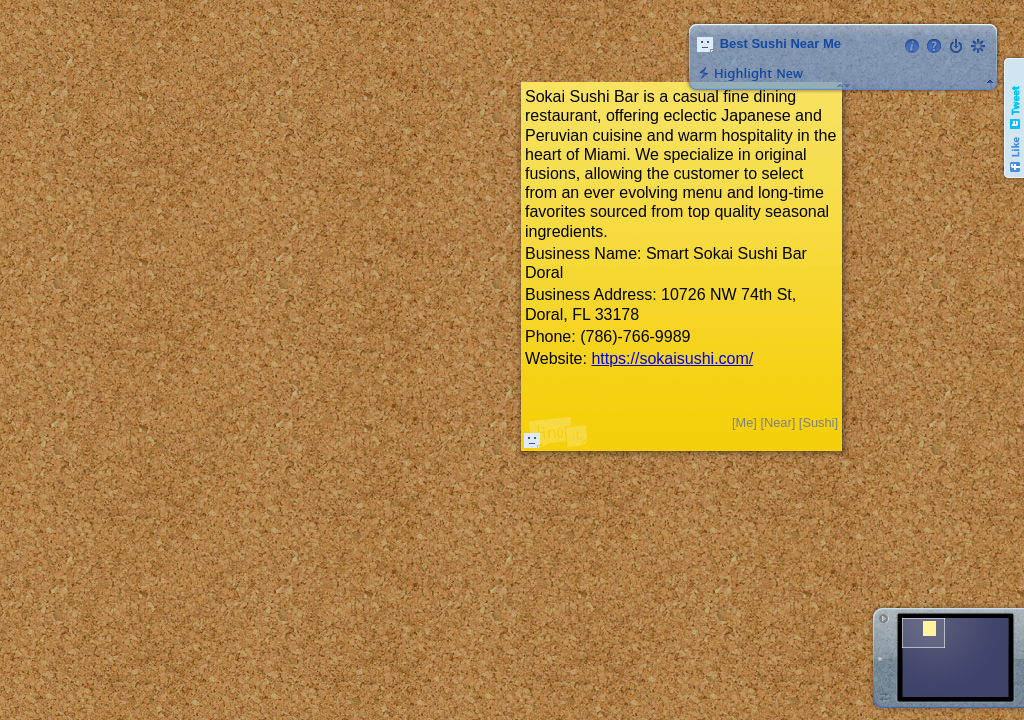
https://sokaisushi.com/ (672, 358)
